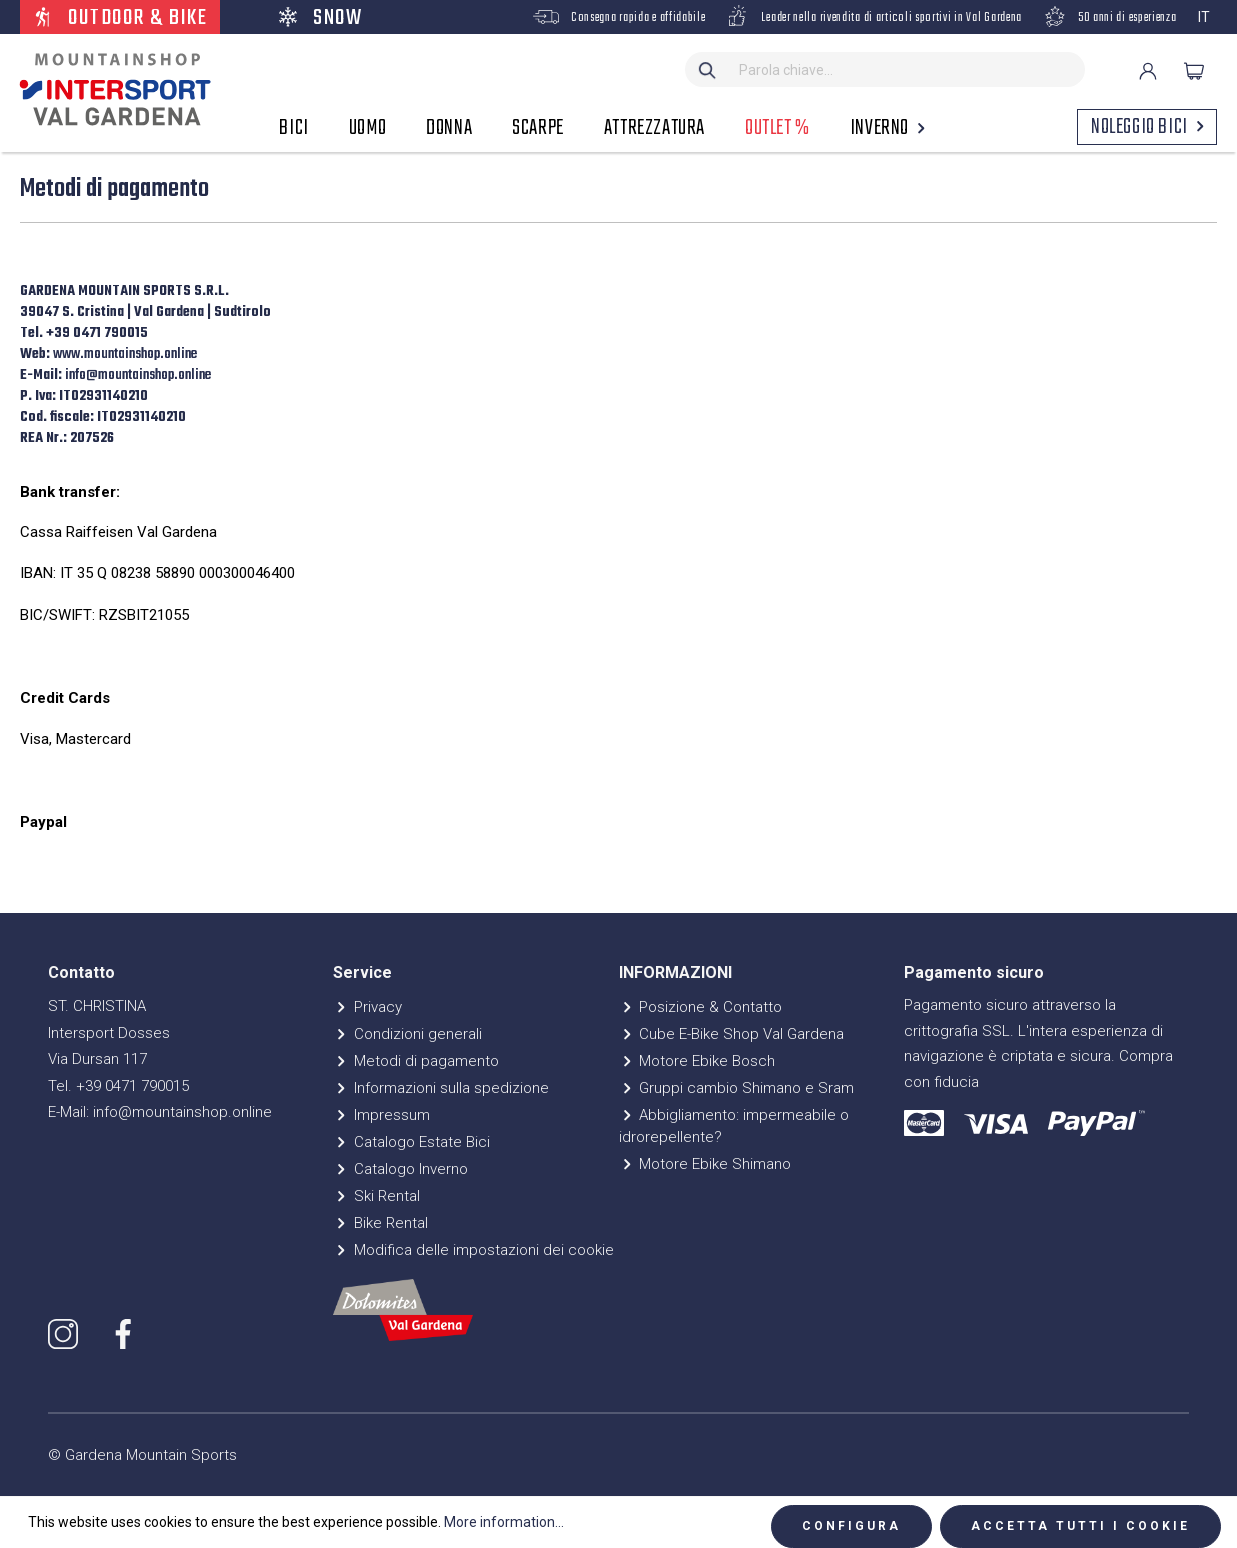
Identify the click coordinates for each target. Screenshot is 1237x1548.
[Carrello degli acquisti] (1194, 71)
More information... (504, 1522)
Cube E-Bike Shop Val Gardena (732, 1034)
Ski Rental (376, 1196)
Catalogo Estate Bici (411, 1142)
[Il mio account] (1148, 71)
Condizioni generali (407, 1034)
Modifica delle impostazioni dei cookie (473, 1250)
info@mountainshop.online (139, 375)
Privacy (367, 1007)
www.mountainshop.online (126, 354)
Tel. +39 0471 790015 (118, 1086)
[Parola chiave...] (907, 69)
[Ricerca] (708, 69)
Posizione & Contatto (701, 1007)
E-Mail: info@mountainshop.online (160, 1112)
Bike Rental (380, 1223)
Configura (851, 1526)
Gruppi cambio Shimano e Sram (737, 1088)
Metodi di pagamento (416, 1061)
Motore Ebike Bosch (697, 1061)
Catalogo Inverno (400, 1169)
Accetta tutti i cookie (1080, 1526)
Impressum (381, 1115)
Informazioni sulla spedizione (441, 1088)
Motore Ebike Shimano (705, 1164)
